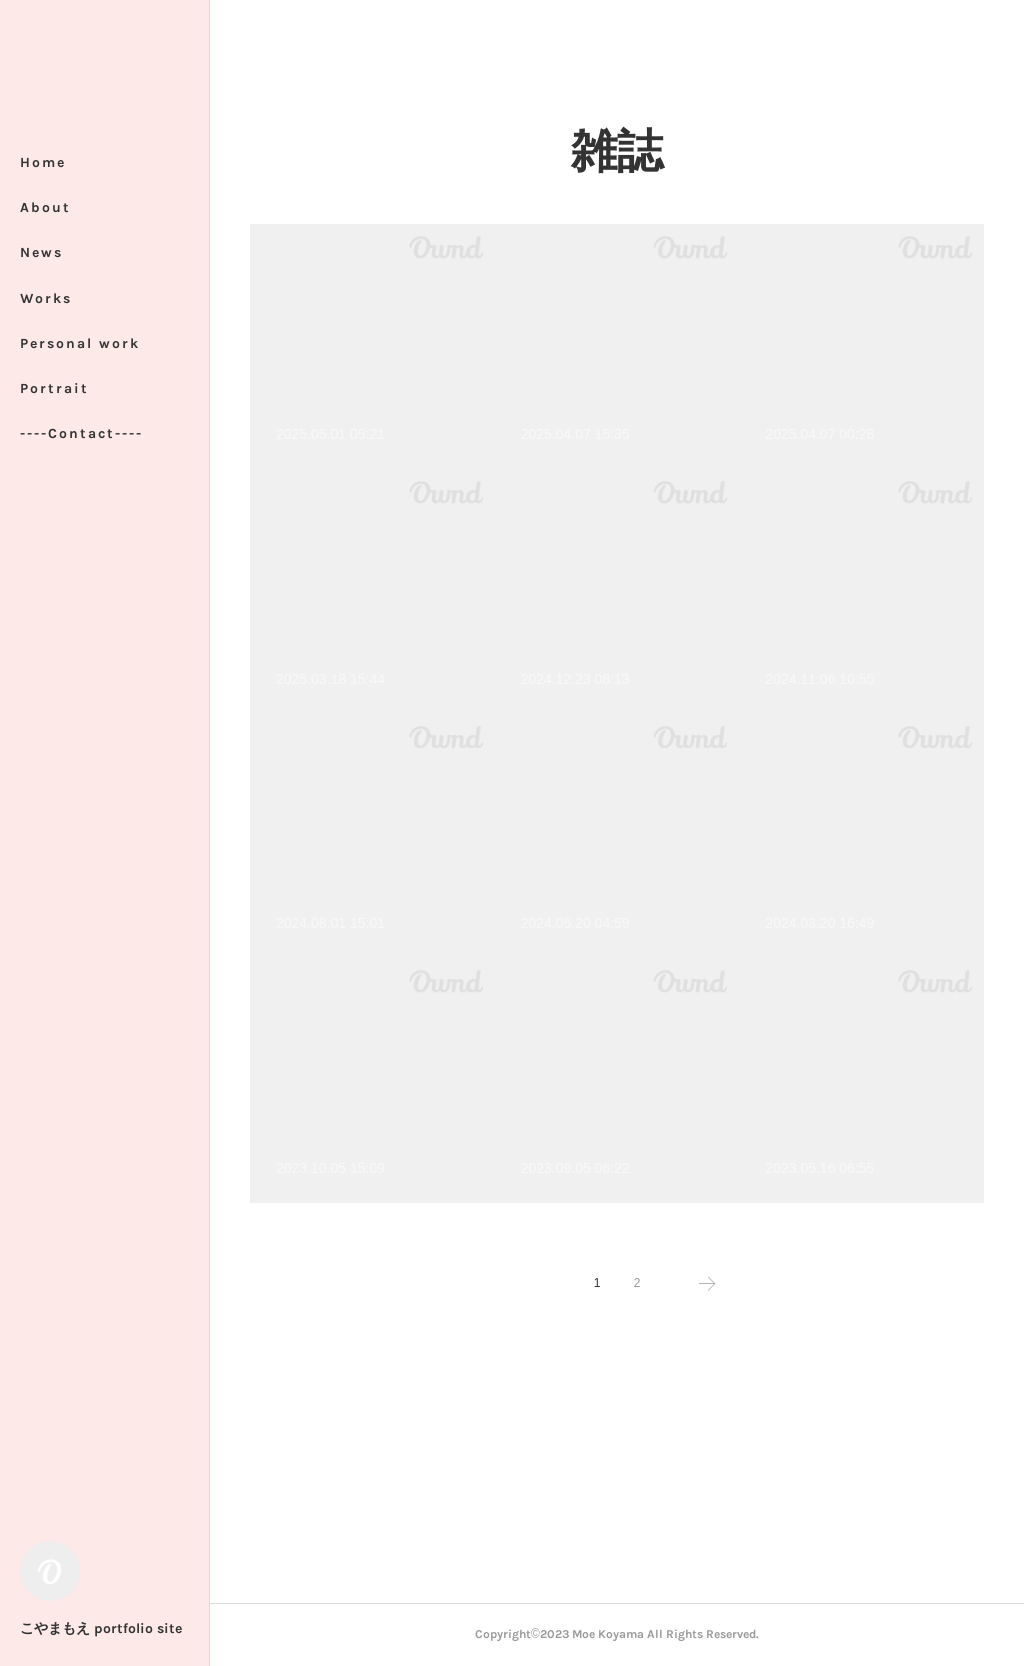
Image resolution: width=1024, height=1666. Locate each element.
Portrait (54, 388)
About (45, 207)
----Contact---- (81, 433)
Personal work (80, 343)
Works (46, 298)
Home (43, 162)
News (41, 252)
